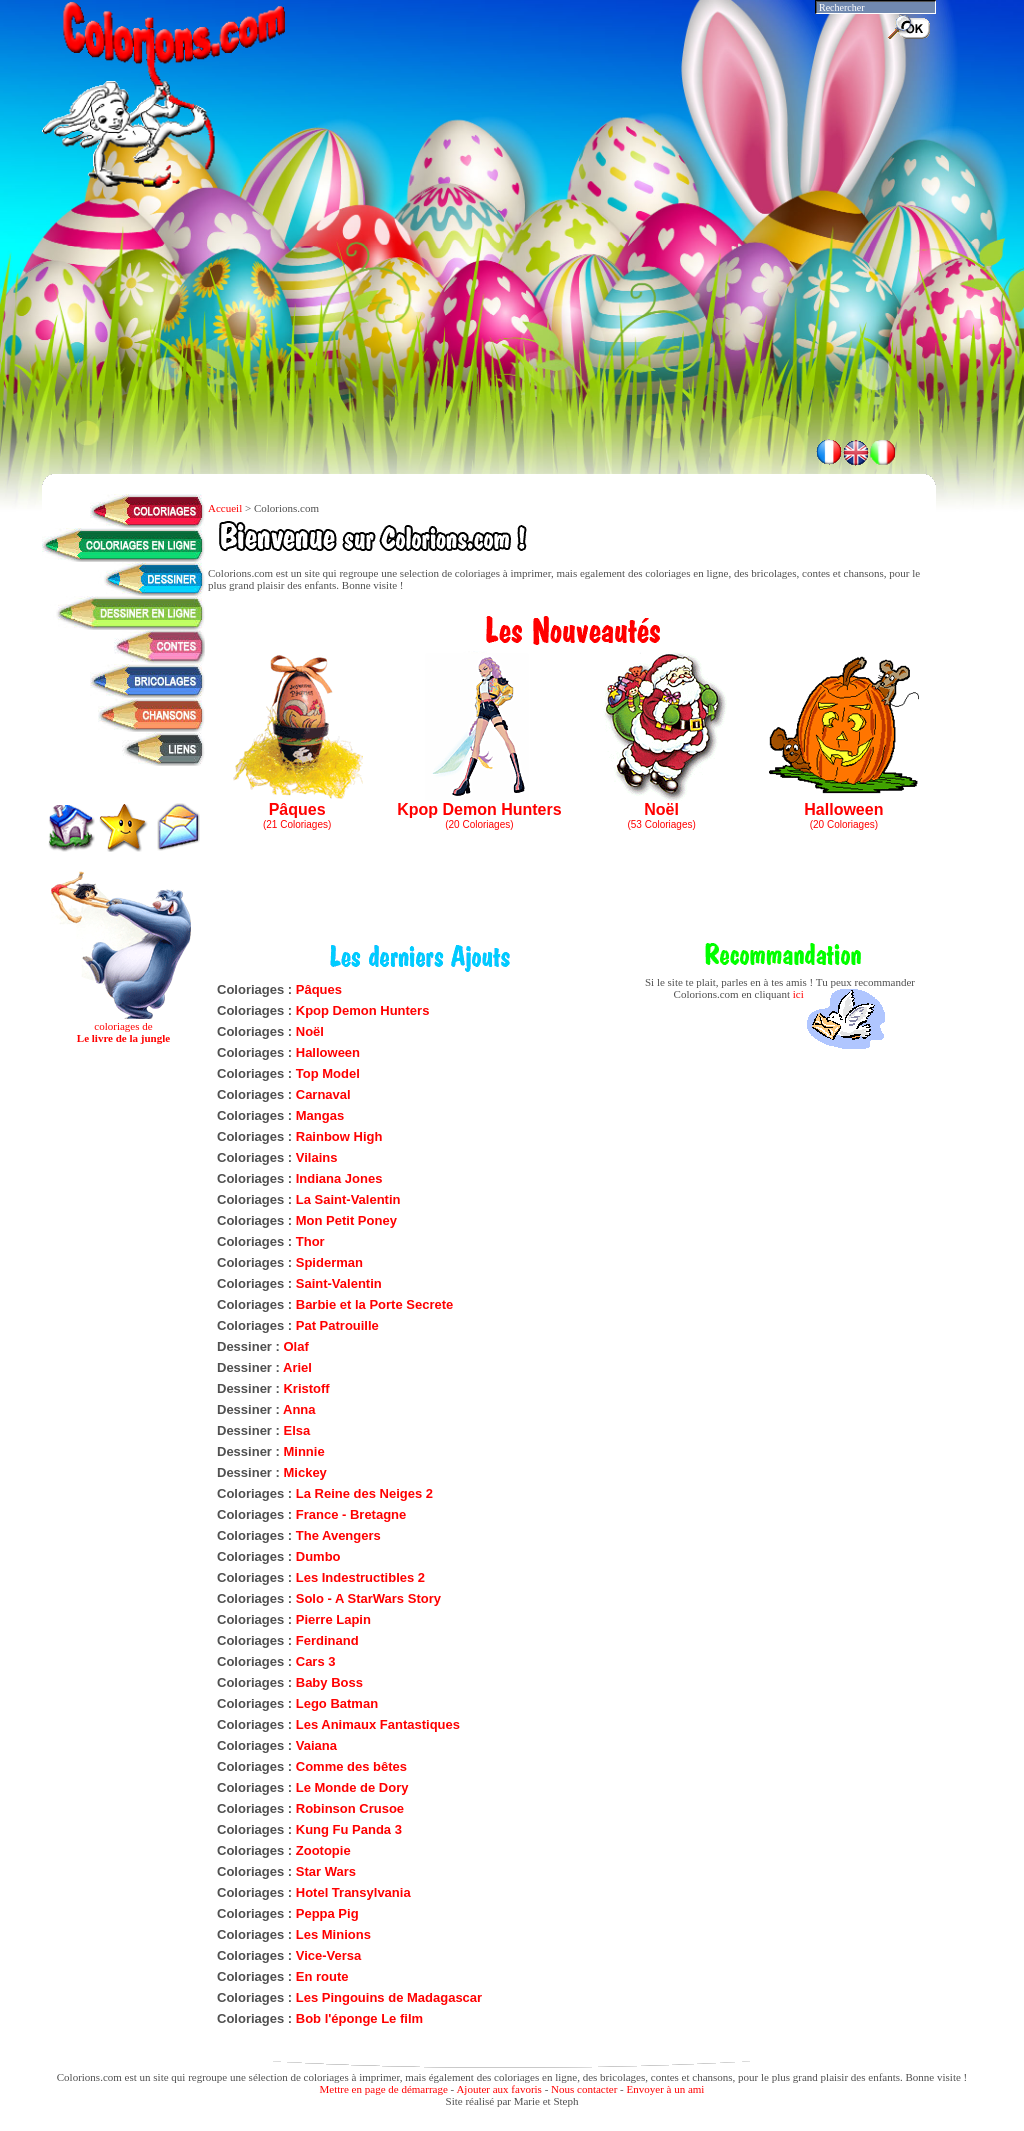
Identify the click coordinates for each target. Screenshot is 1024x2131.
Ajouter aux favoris (499, 2089)
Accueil (225, 508)
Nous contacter (584, 2089)
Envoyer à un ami (666, 2089)
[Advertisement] (489, 370)
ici (798, 994)
